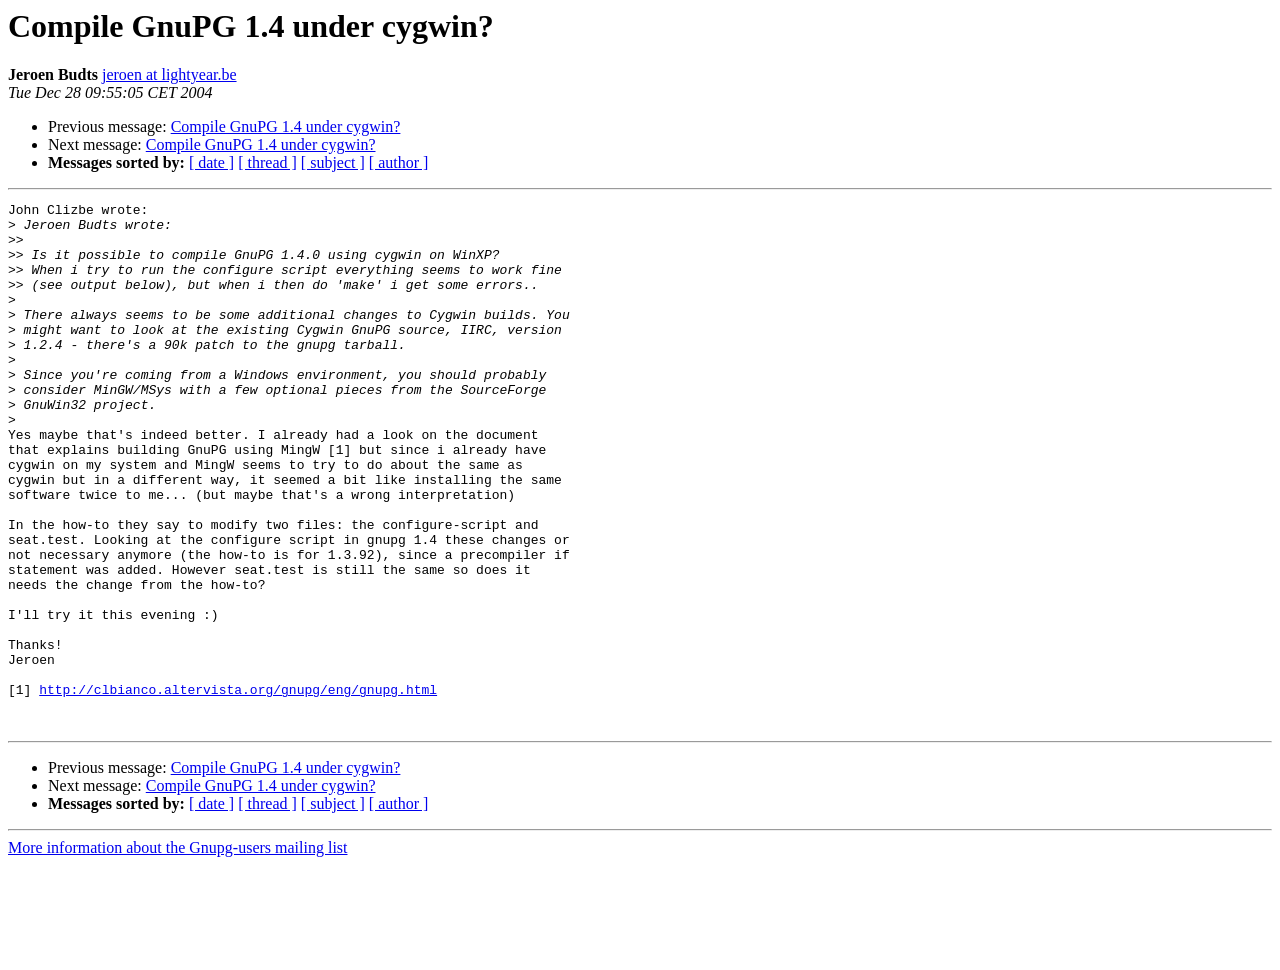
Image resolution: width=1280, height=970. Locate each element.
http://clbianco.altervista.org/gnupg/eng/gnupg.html (238, 788)
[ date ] (211, 162)
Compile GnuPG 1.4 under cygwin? (286, 126)
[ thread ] (267, 162)
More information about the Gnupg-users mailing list (178, 952)
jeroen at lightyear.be (169, 74)
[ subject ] (333, 162)
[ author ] (399, 162)
